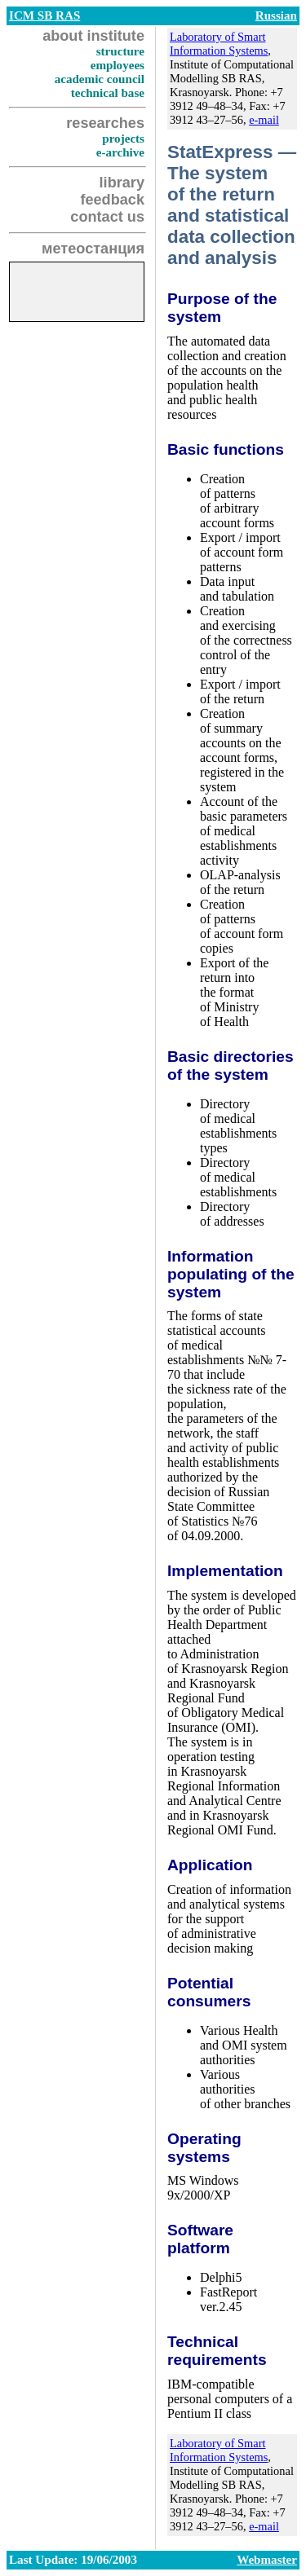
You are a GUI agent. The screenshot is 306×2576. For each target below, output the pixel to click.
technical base (107, 92)
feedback (112, 200)
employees (117, 65)
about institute (93, 36)
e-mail (264, 119)
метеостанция (93, 248)
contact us (107, 217)
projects (123, 138)
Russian (276, 15)
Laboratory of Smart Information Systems (219, 43)
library (122, 182)
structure (120, 51)
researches (105, 123)
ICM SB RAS (44, 15)
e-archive (120, 152)
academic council (99, 79)
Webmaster (267, 2559)
